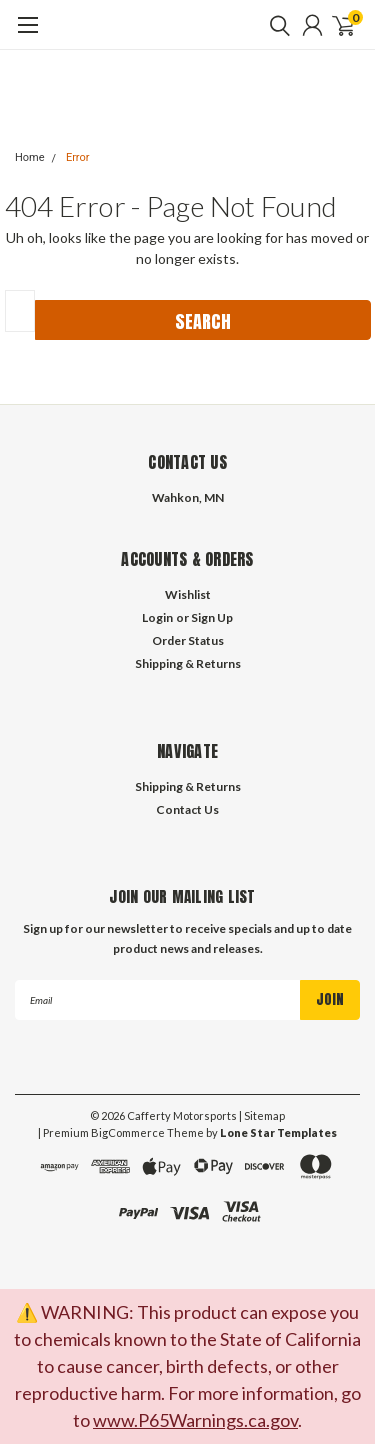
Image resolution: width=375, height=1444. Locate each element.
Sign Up (212, 617)
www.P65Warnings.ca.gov (195, 1420)
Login (157, 617)
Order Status (188, 640)
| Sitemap (262, 1115)
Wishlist (188, 594)
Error (78, 157)
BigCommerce (128, 1132)
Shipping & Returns (188, 663)
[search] (275, 25)
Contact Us (187, 809)
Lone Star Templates (278, 1132)
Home (30, 157)
